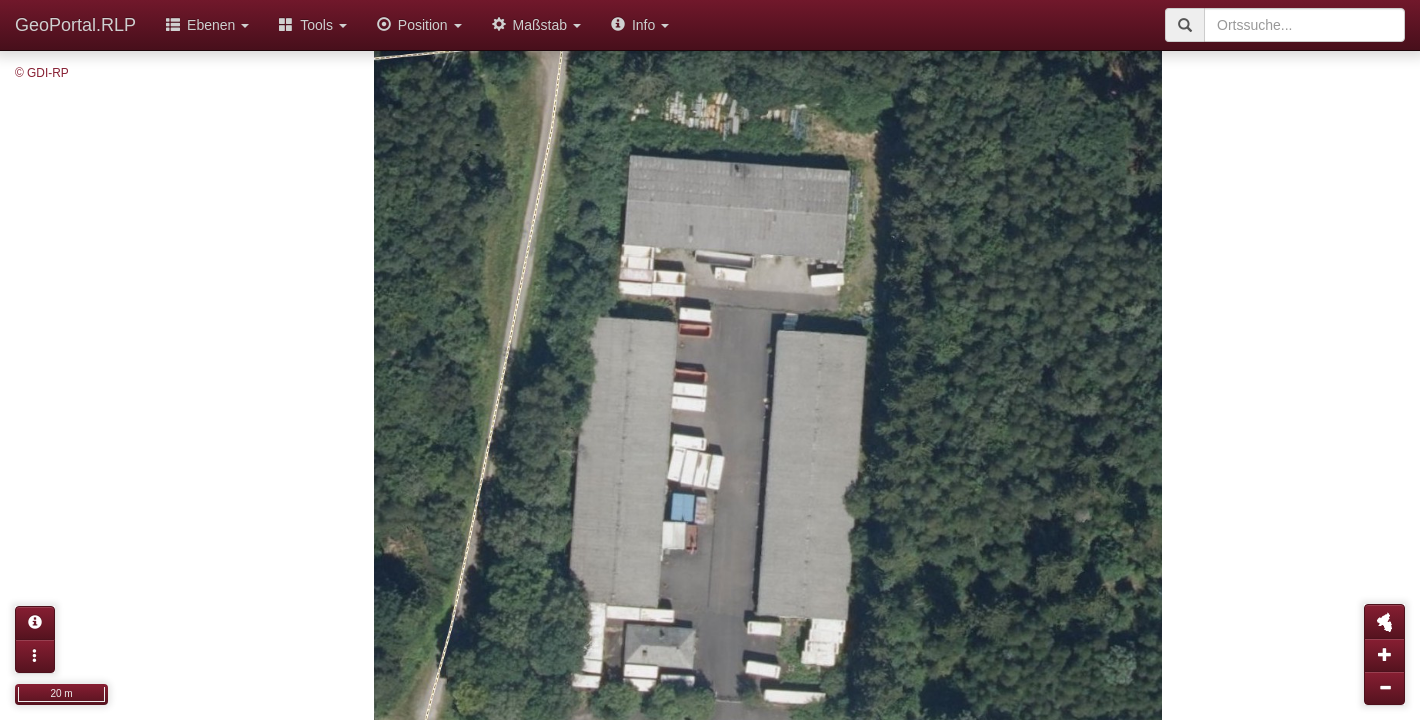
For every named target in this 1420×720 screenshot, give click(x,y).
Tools (313, 25)
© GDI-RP (42, 73)
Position (419, 25)
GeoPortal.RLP (75, 25)
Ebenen (207, 25)
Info (640, 25)
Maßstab (536, 25)
